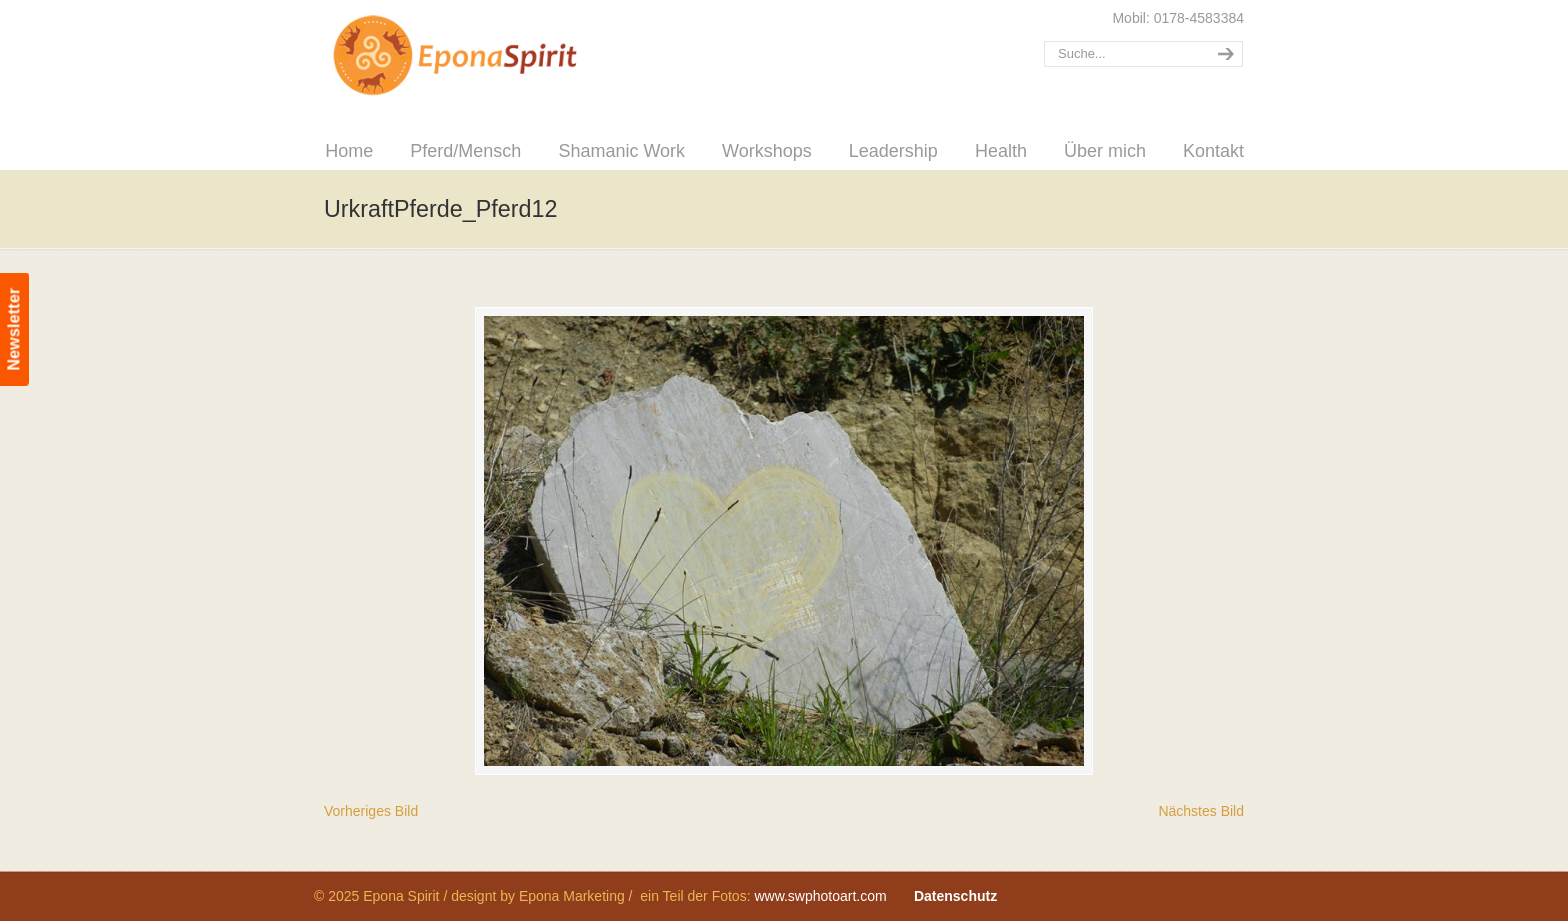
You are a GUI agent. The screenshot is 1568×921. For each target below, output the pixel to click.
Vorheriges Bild (371, 811)
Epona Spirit (499, 56)
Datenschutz (955, 896)
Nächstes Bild (1201, 811)
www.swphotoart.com (820, 896)
